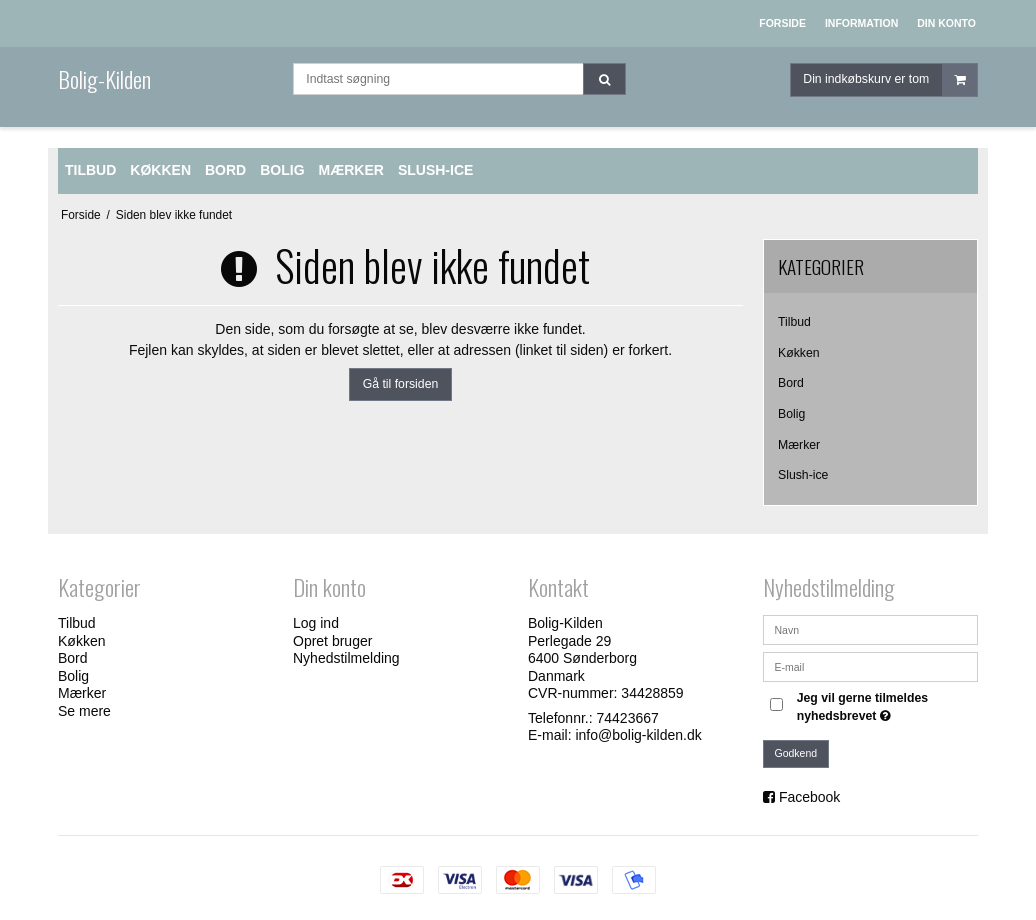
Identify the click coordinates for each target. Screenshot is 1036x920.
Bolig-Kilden (104, 79)
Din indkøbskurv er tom (890, 84)
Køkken (799, 353)
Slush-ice (803, 475)
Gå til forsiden (401, 384)
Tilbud (794, 322)
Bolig (791, 414)
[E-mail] (870, 666)
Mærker (799, 445)
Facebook (809, 797)
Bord (791, 383)
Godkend (796, 753)
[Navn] (870, 629)
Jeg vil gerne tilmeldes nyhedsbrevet (886, 706)
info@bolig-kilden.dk (638, 735)
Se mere (84, 711)
